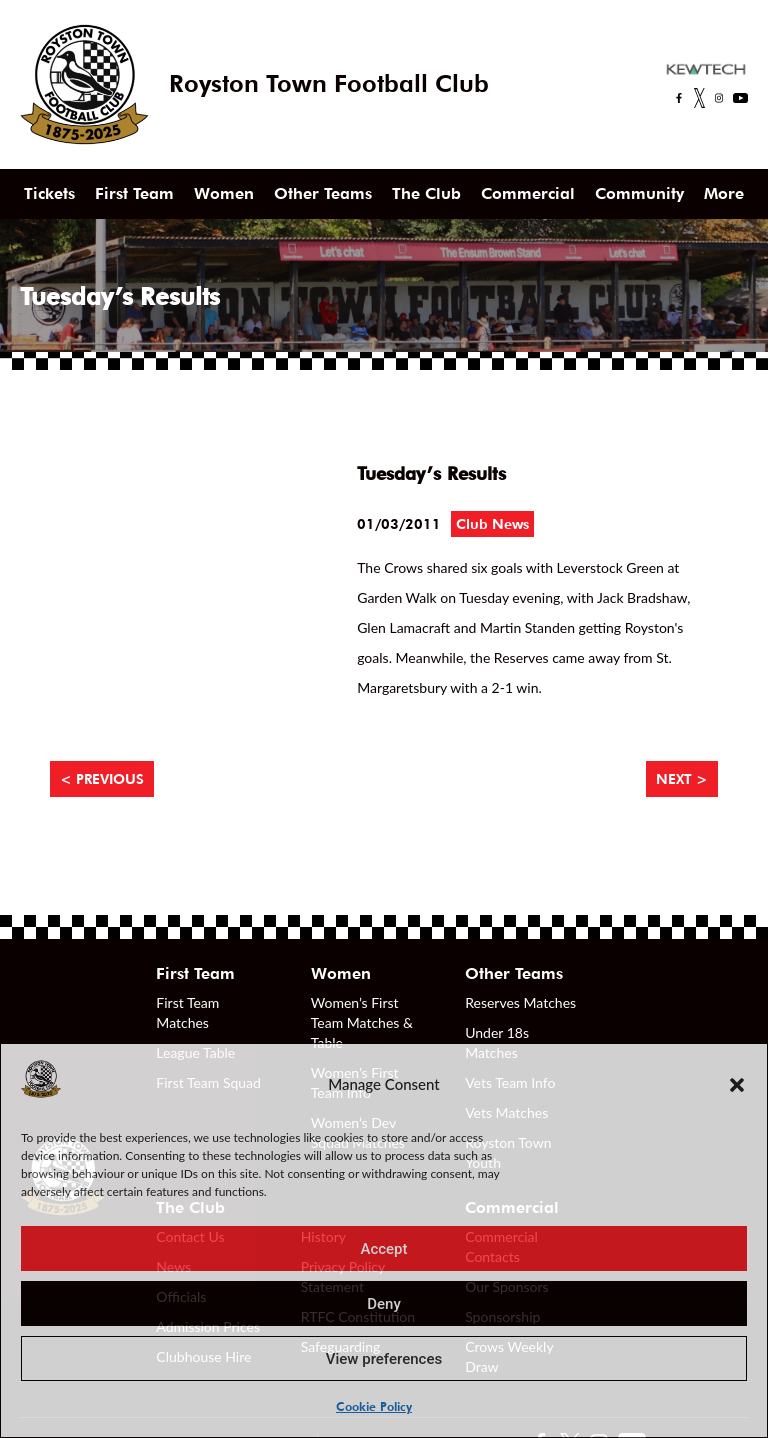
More (724, 193)
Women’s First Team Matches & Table (362, 1022)
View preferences (384, 1359)
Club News (492, 524)
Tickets (49, 193)
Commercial (528, 193)
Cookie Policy (374, 1406)
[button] (737, 1084)
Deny (384, 1304)
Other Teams (323, 193)
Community (639, 193)
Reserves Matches (520, 1002)
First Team (134, 193)
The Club (426, 193)
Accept (383, 1249)
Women (224, 193)
